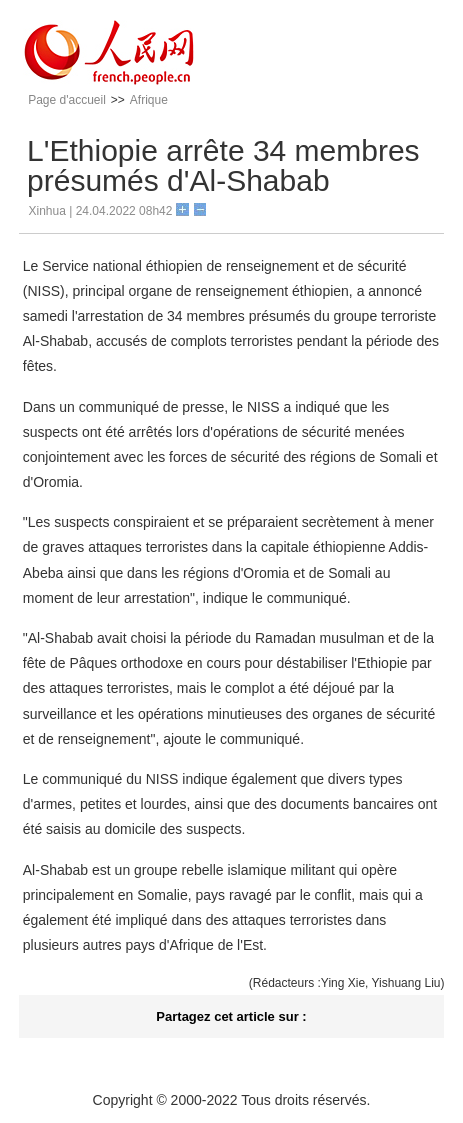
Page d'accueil (67, 100)
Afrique (149, 100)
